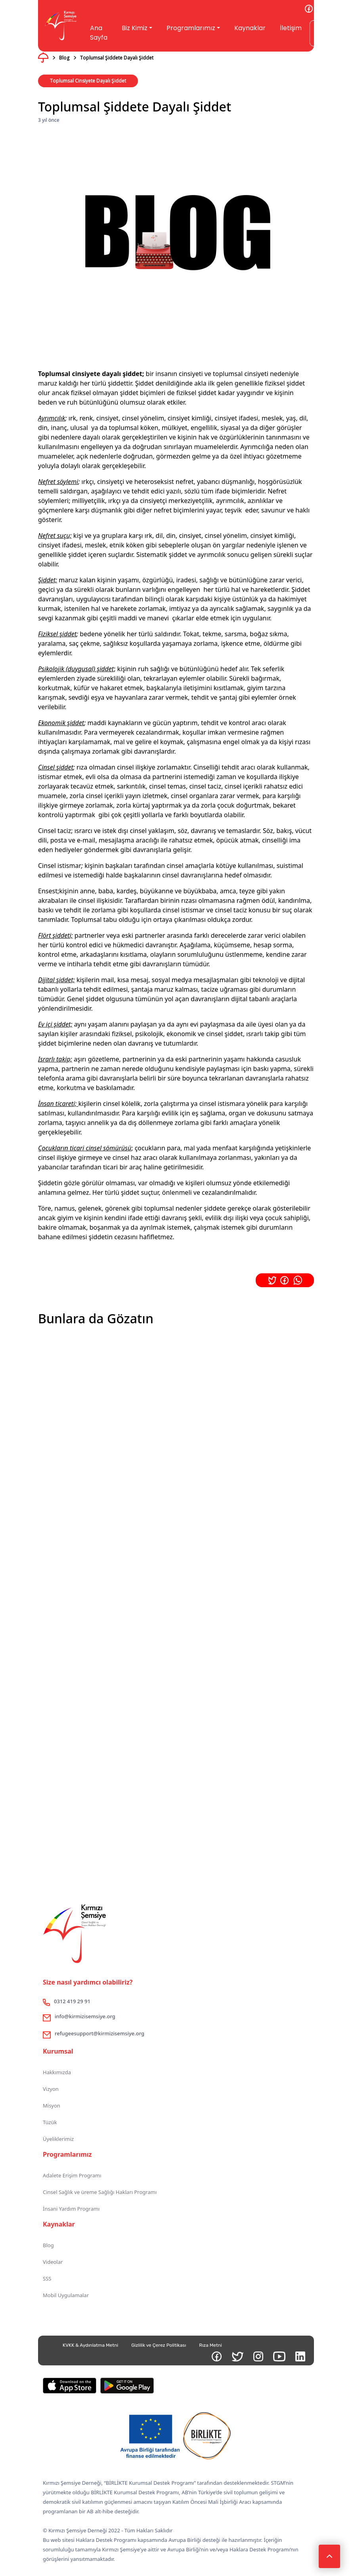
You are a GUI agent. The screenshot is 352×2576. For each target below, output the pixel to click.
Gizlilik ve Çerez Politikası (158, 2345)
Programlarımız (190, 28)
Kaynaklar (250, 28)
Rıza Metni (210, 2345)
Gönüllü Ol (328, 33)
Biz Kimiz (134, 28)
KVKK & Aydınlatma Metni (90, 2345)
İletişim (291, 28)
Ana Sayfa (98, 32)
